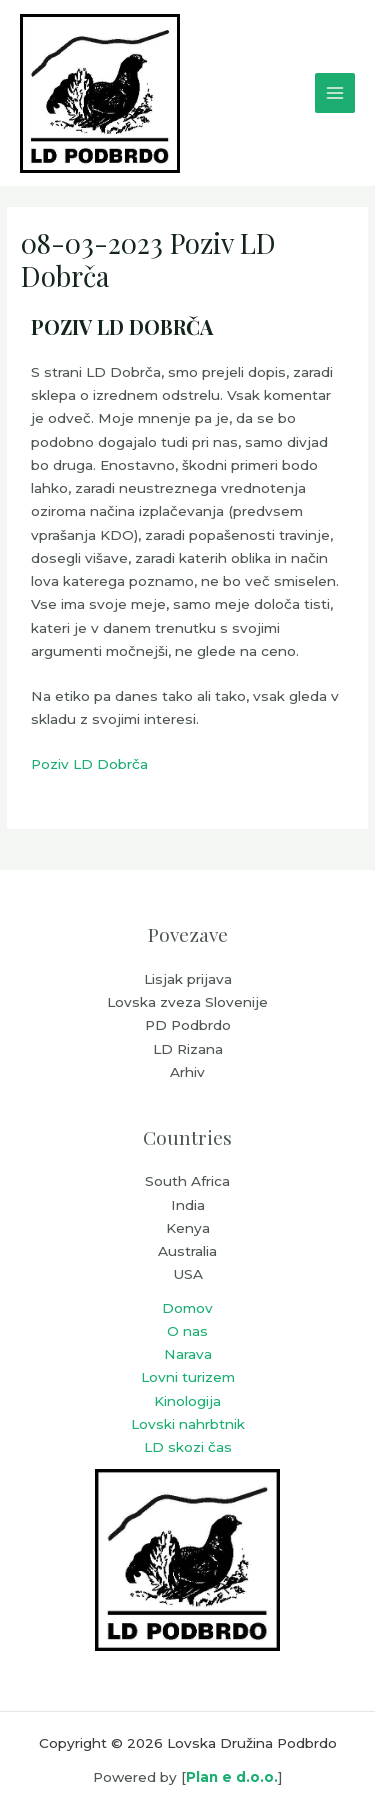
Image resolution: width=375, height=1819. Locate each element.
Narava (188, 1354)
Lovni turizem (188, 1377)
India (188, 1205)
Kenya (188, 1228)
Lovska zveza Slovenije (187, 1002)
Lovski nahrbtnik (188, 1424)
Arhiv (187, 1072)
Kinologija (187, 1401)
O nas (187, 1331)
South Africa (187, 1181)
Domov (187, 1308)
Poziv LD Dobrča (89, 764)
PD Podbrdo (188, 1025)
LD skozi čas (188, 1447)
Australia (187, 1251)
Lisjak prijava (188, 979)
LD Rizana (188, 1049)
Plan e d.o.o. (232, 1777)
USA (188, 1274)
